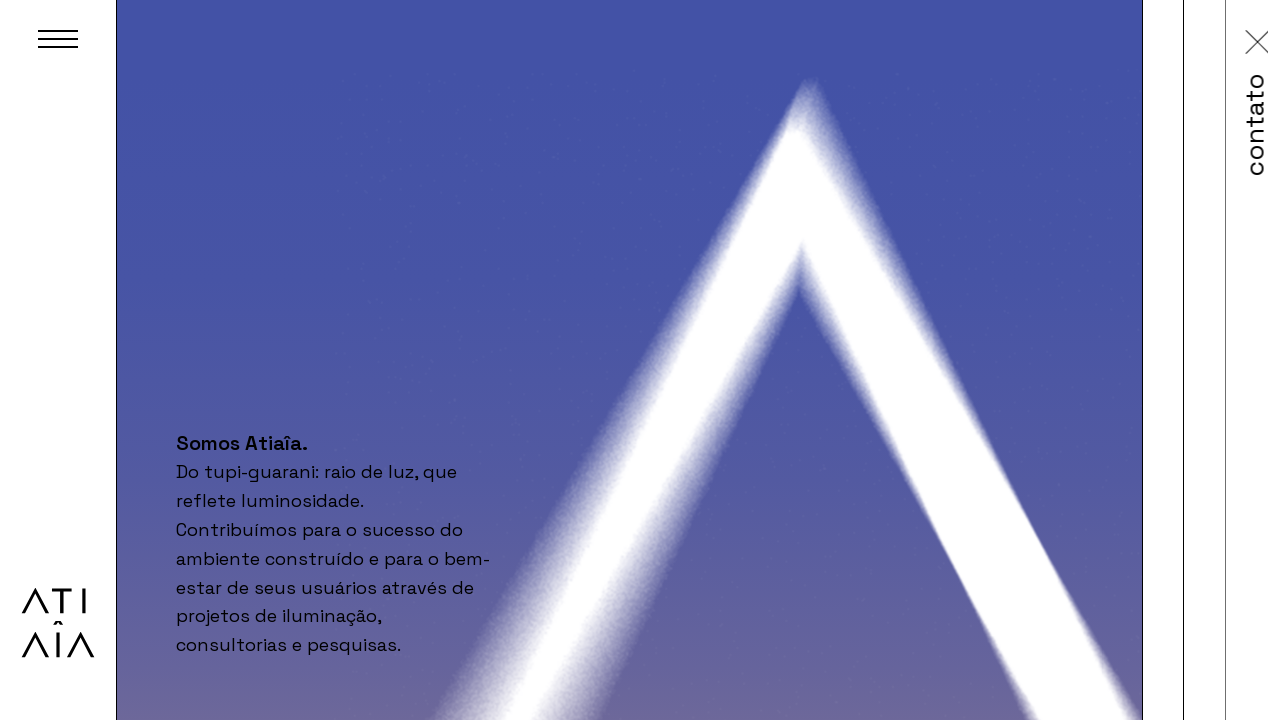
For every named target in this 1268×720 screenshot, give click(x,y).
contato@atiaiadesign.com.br (1069, 303)
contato (1056, 122)
